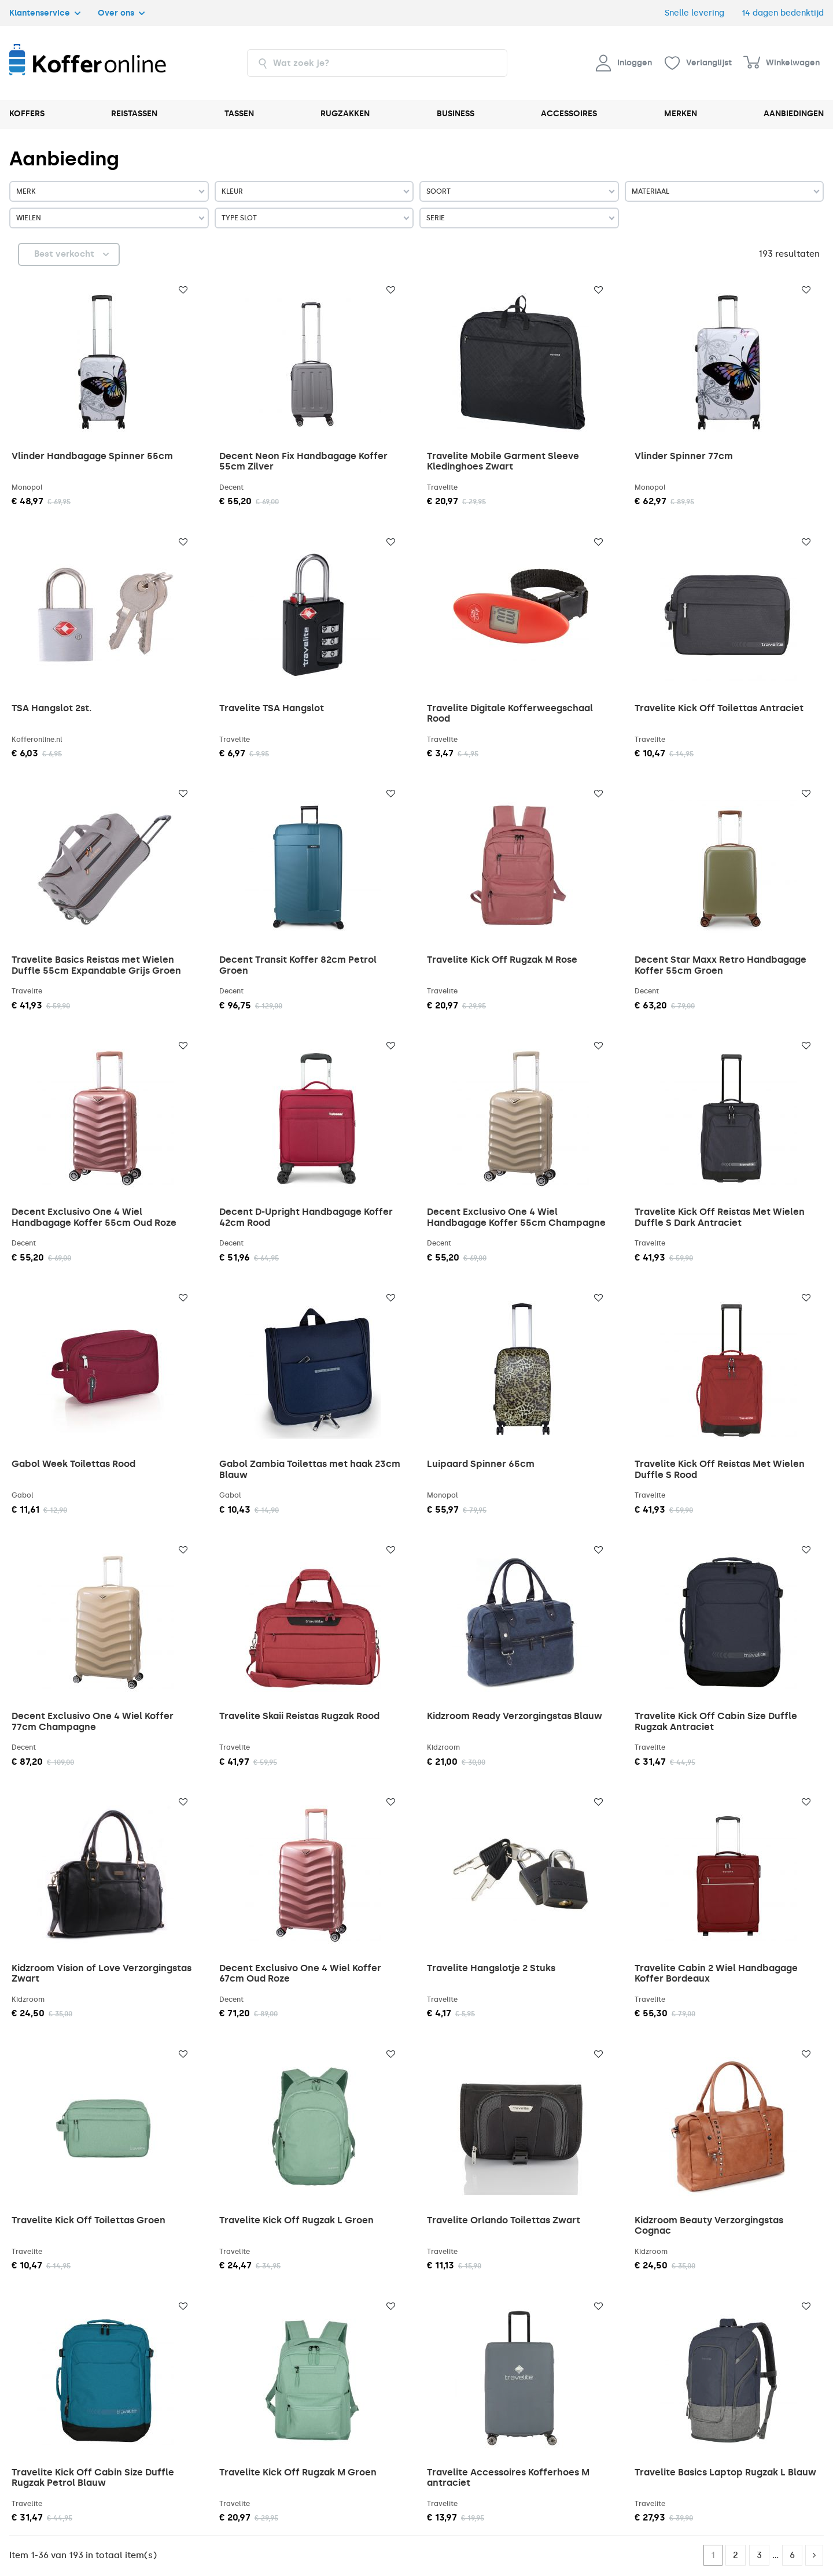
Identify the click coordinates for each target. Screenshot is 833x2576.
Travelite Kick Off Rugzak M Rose (502, 959)
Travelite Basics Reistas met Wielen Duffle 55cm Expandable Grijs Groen (96, 964)
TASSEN (239, 114)
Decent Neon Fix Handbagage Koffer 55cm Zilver (303, 461)
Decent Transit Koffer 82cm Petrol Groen (298, 964)
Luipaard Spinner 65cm (481, 1463)
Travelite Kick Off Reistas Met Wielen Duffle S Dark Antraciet (720, 1217)
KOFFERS (27, 114)
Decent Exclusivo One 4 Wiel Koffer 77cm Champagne (93, 1721)
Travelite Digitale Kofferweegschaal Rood (510, 713)
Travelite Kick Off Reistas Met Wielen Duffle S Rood (720, 1469)
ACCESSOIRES (569, 114)
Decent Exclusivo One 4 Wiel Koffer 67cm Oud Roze (300, 1973)
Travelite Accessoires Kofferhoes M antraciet (508, 2477)
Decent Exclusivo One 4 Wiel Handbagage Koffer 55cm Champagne (516, 1217)
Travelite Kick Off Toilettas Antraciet (719, 708)
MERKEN (680, 114)
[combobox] (377, 63)
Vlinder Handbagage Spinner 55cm (92, 455)
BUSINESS (455, 114)
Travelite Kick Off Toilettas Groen (88, 2220)
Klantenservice (44, 13)
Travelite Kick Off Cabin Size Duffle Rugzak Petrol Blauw (93, 2477)
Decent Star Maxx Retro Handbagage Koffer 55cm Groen (720, 964)
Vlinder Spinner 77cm (684, 455)
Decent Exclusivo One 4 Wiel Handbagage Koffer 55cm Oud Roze (94, 1217)
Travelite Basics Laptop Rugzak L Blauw (725, 2472)
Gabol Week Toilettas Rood (73, 1463)
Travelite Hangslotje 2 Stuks (491, 1968)
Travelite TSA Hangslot (271, 708)
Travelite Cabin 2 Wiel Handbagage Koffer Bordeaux (716, 1973)
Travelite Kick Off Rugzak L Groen (296, 2220)
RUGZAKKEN (345, 114)
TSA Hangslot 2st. (51, 708)
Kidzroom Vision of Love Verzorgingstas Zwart (101, 1973)
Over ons (121, 13)
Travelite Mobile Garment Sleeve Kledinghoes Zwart (503, 461)
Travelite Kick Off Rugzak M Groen (298, 2472)
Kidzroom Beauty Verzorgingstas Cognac (709, 2225)
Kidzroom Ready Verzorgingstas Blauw (514, 1715)
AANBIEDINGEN (794, 114)
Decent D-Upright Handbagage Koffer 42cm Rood (306, 1217)
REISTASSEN (134, 114)
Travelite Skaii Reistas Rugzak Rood (299, 1715)
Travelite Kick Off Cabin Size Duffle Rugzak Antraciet (716, 1721)
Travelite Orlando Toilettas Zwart (503, 2220)
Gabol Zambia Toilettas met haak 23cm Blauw (309, 1469)
